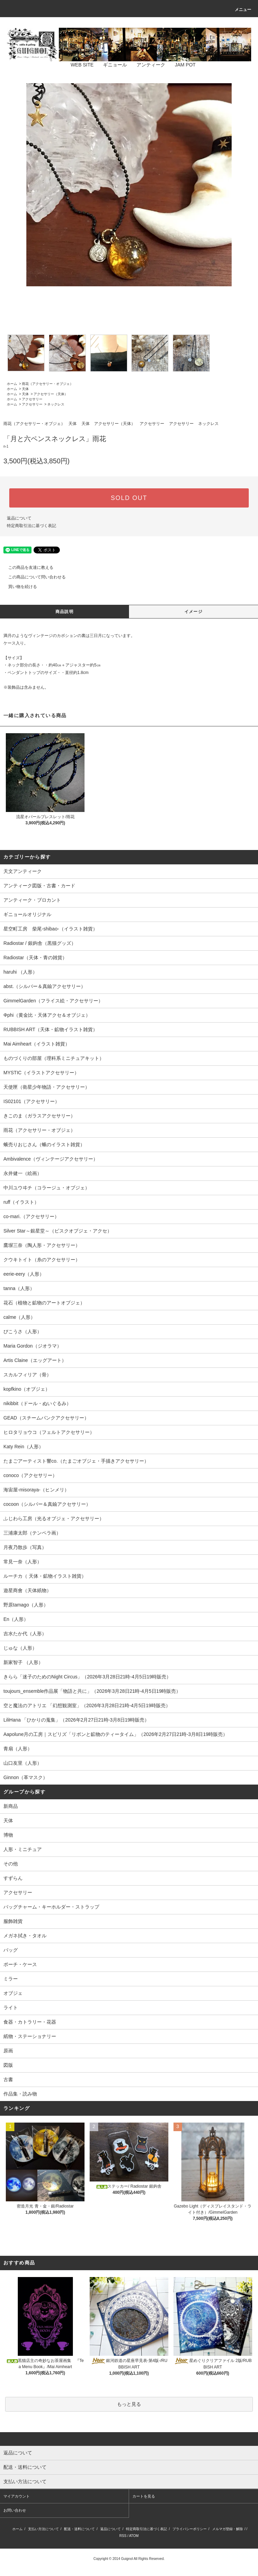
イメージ (193, 611)
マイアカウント (16, 2496)
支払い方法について (43, 2529)
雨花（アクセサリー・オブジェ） (47, 384)
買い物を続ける (18, 586)
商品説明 (64, 611)
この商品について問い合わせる (33, 577)
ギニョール (111, 64)
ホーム (12, 384)
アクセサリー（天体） (51, 394)
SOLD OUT (129, 498)
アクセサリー (32, 399)
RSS (123, 2536)
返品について (19, 518)
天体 (25, 389)
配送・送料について (79, 2529)
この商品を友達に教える (26, 567)
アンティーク (146, 64)
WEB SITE (77, 64)
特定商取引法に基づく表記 (31, 525)
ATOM (134, 2536)
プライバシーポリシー (189, 2529)
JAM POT (181, 64)
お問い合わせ (14, 2510)
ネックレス (55, 404)
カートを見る (143, 2496)
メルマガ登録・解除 (227, 2529)
